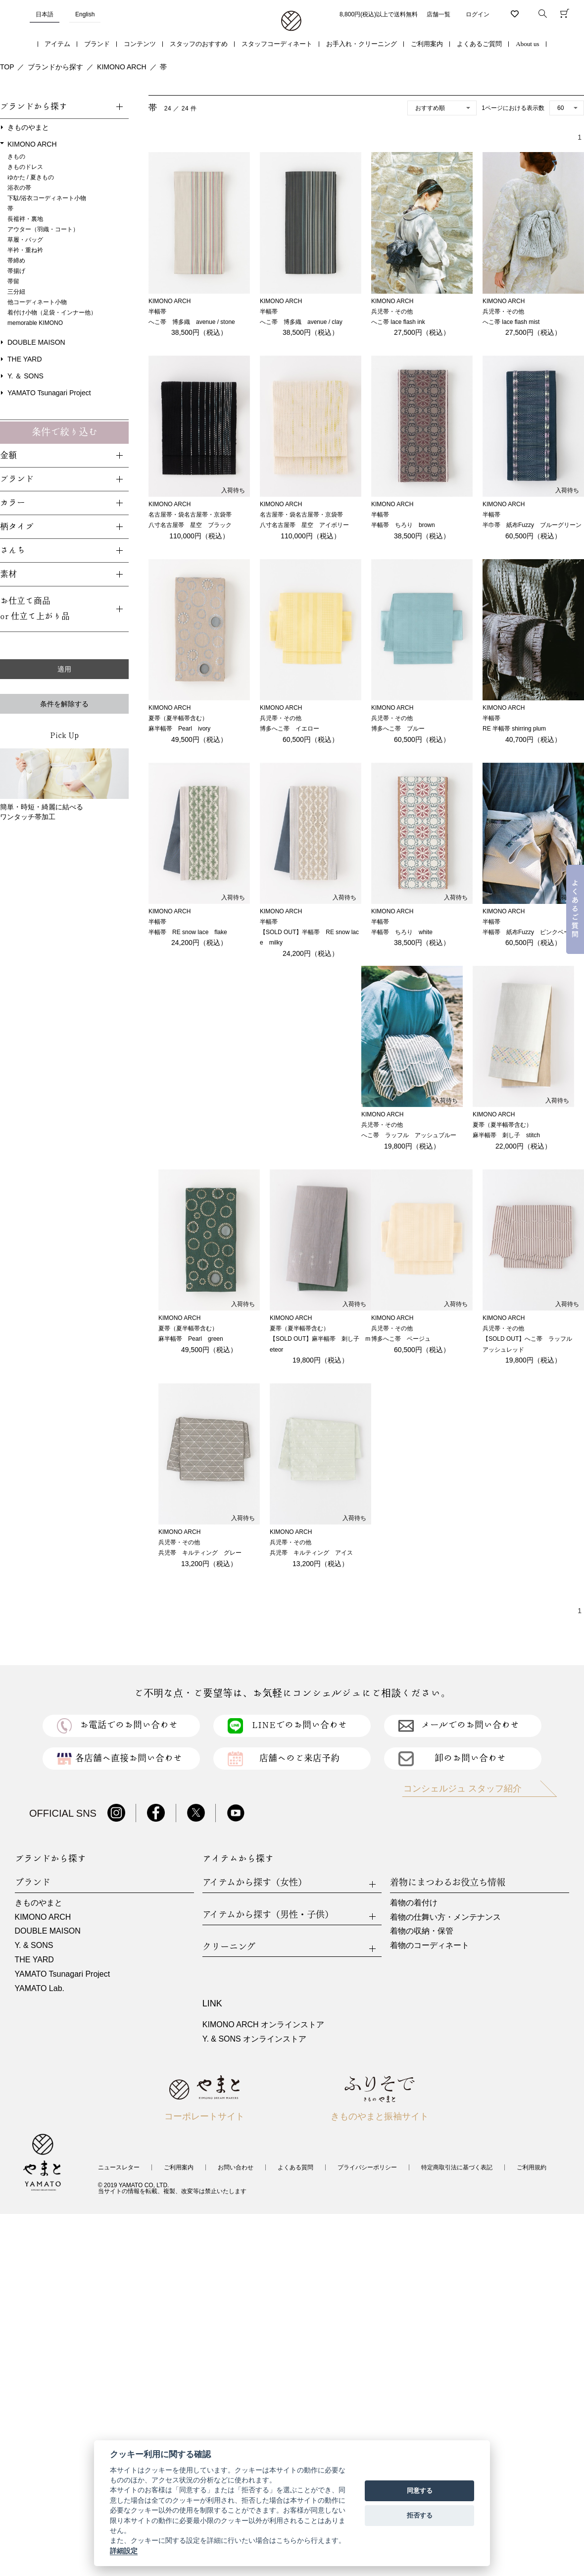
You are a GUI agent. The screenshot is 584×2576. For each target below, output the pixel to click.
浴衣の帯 (19, 187)
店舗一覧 (438, 14)
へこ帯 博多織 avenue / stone (191, 321)
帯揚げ (16, 270)
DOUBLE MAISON (36, 342)
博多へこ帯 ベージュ (401, 1338)
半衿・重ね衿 (25, 250)
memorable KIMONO (35, 322)
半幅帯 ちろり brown (403, 525)
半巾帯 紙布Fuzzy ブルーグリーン (532, 525)
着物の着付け (414, 1902)
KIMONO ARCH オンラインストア (263, 2024)
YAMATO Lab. (39, 1988)
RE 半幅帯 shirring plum (514, 728)
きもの (16, 156)
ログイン (477, 14)
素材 (8, 574)
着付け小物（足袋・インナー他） (52, 312)
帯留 (13, 281)
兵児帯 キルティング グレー (200, 1552)
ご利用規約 (531, 2167)
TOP (7, 67)
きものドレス (25, 166)
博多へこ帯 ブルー (398, 728)
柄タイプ (17, 527)
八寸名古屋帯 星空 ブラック (190, 525)
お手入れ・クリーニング (361, 44)
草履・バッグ (25, 239)
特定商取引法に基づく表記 (456, 2167)
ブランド (97, 44)
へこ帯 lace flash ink (398, 321)
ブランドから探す (55, 67)
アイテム (57, 44)
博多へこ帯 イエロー (289, 728)
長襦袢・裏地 (25, 218)
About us (527, 44)
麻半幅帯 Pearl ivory (179, 728)
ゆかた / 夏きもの (30, 177)
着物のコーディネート (429, 1945)
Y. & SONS (34, 1945)
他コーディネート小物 (37, 302)
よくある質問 (295, 2167)
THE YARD (24, 359)
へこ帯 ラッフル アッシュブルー (408, 1135)
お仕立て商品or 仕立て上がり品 (35, 609)
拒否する (420, 2515)
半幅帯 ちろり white (402, 932)
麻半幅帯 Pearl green (190, 1338)
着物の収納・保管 (421, 1931)
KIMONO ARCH (121, 67)
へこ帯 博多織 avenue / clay (301, 321)
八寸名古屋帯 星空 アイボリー (304, 525)
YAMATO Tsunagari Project (49, 393)
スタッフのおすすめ (199, 44)
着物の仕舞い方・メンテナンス (445, 1917)
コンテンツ (140, 44)
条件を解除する (64, 704)
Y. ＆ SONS (25, 376)
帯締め (16, 260)
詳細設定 (124, 2551)
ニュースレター (119, 2167)
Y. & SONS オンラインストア (254, 2039)
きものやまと (28, 127)
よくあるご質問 (479, 44)
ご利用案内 (427, 44)
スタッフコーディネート (277, 44)
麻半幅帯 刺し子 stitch (506, 1135)
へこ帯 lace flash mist (511, 321)
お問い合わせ (235, 2167)
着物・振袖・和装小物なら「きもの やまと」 (291, 21)
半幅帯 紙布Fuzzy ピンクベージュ (532, 932)
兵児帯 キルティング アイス (311, 1552)
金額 (8, 455)
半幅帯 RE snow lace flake (187, 932)
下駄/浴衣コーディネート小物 (46, 198)
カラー (12, 503)
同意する (420, 2490)
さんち (12, 550)
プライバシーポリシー (367, 2167)
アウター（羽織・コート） (43, 229)
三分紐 (16, 291)
